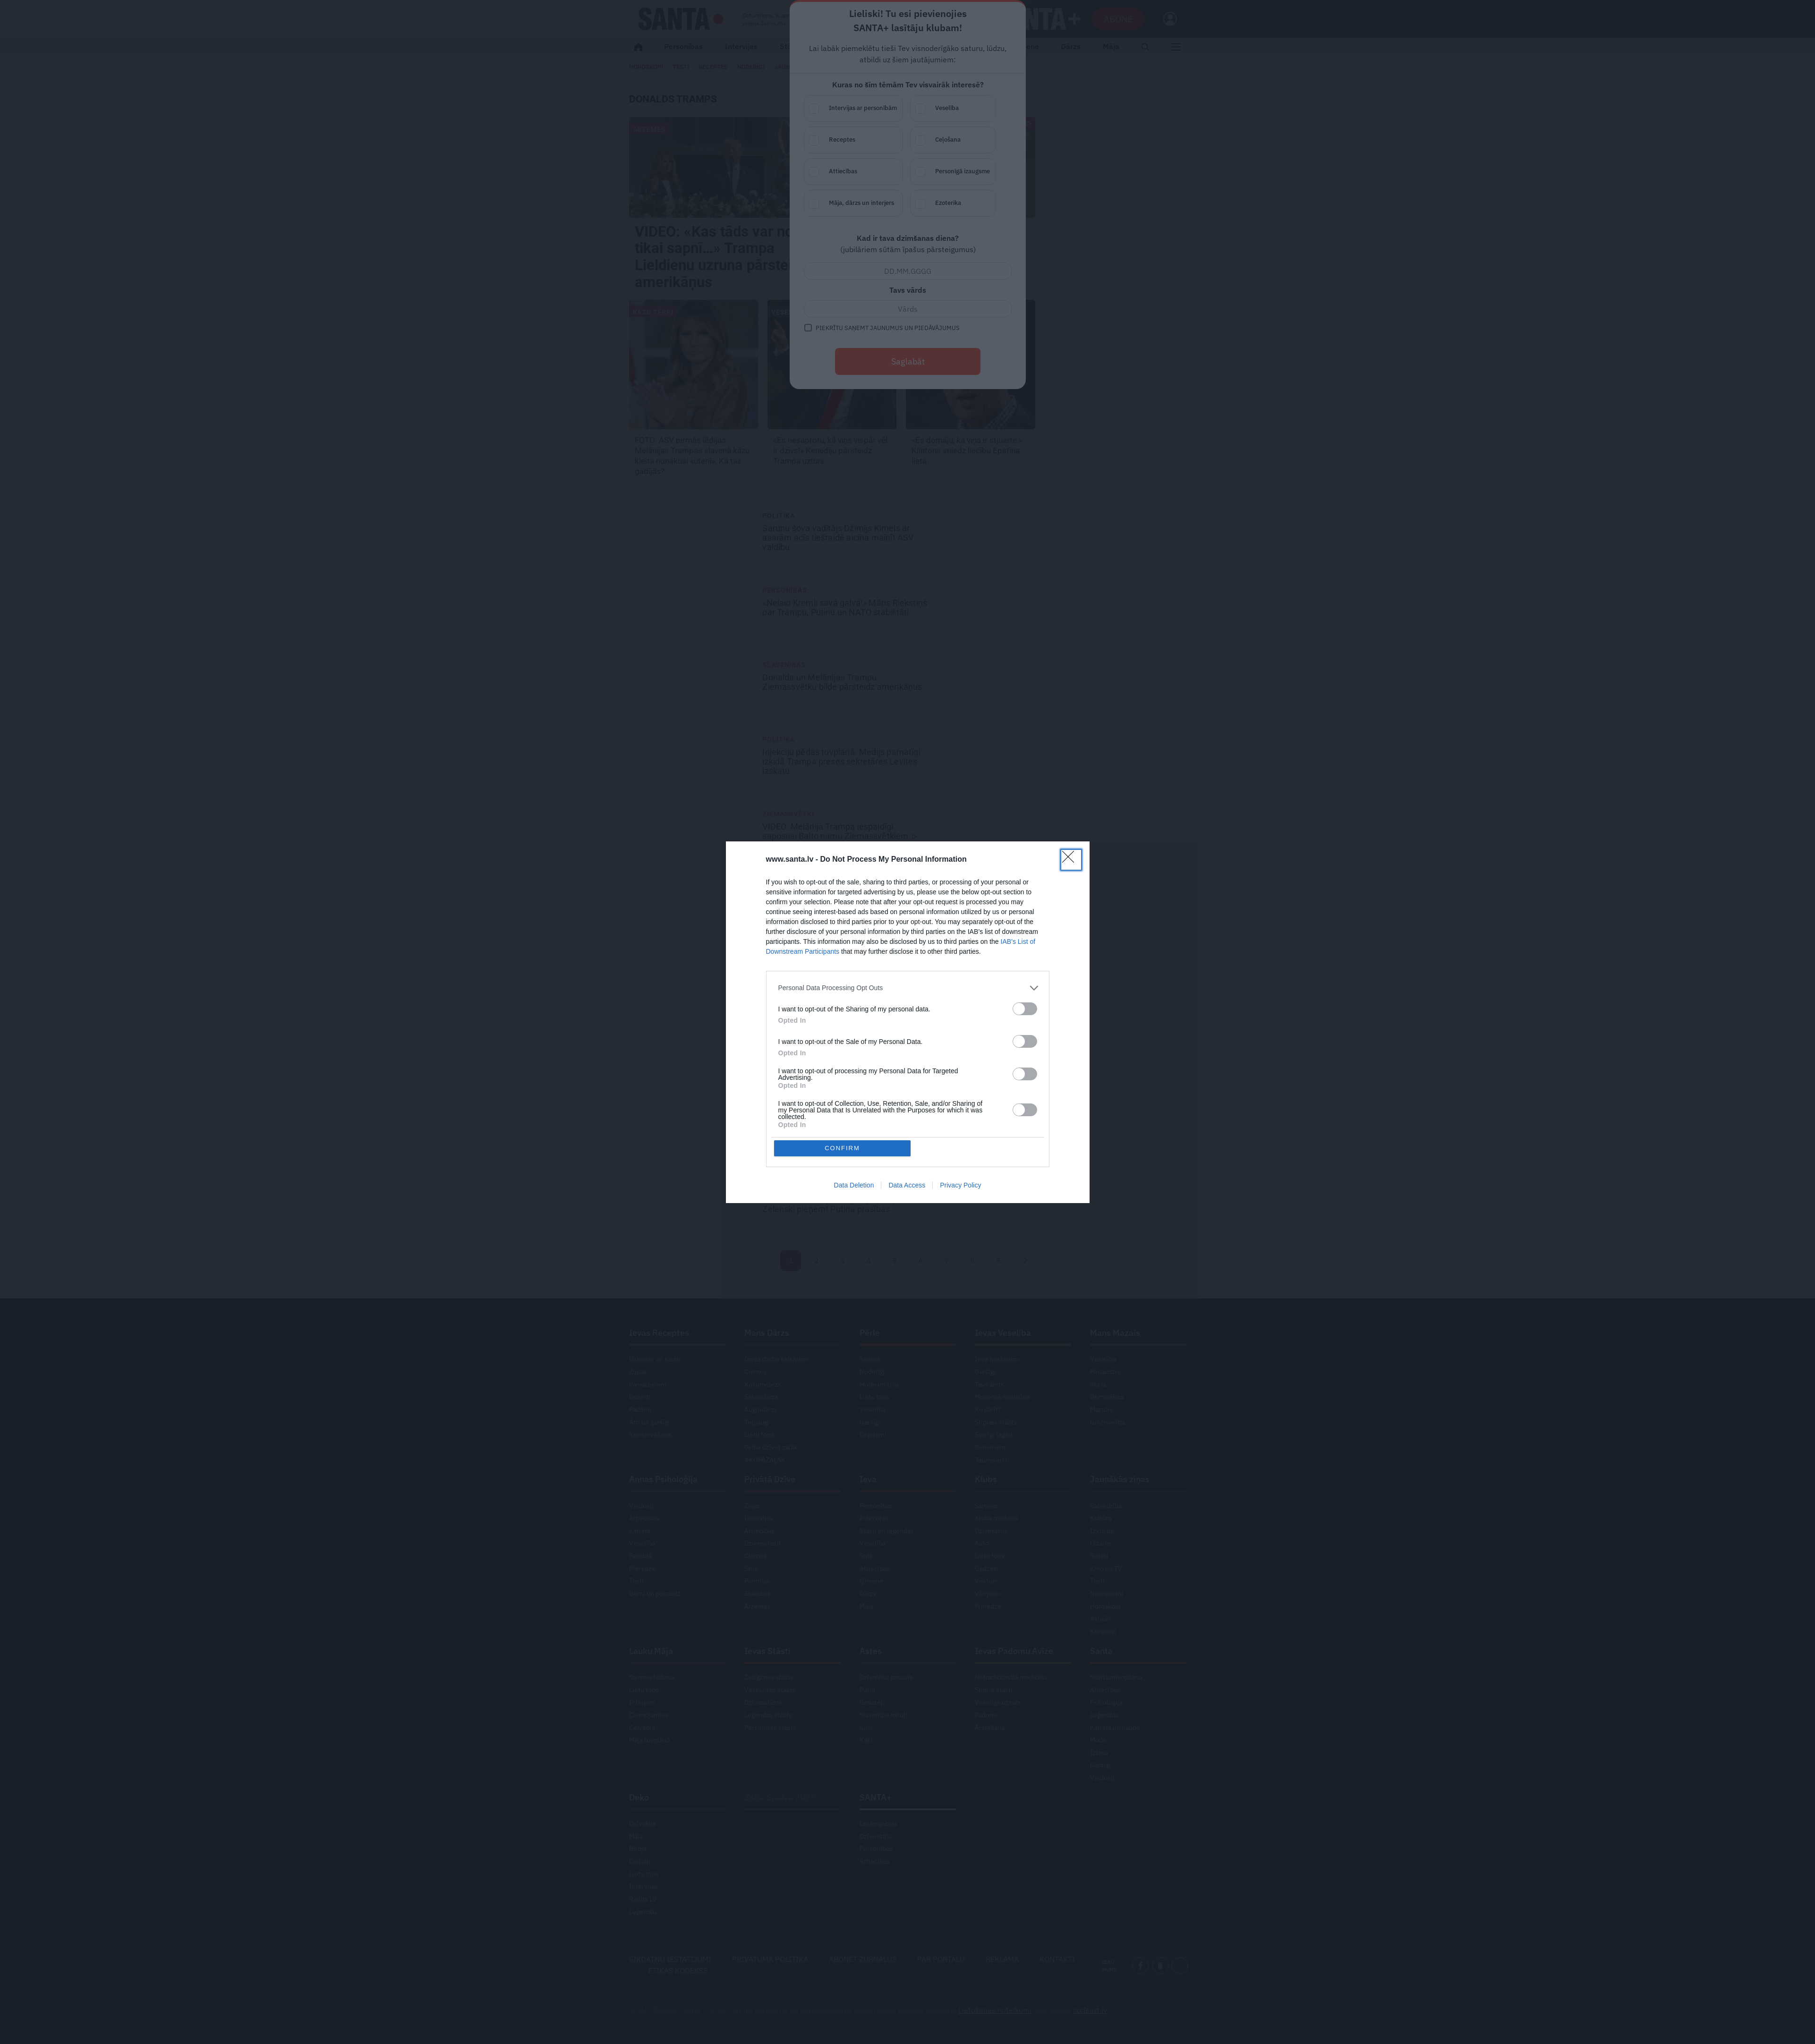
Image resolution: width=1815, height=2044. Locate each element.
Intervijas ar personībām (863, 109)
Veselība (962, 109)
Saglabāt (908, 361)
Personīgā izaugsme (962, 172)
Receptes (863, 140)
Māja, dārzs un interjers (863, 204)
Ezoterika (962, 204)
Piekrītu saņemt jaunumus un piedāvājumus (888, 328)
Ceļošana (962, 140)
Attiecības (863, 172)
